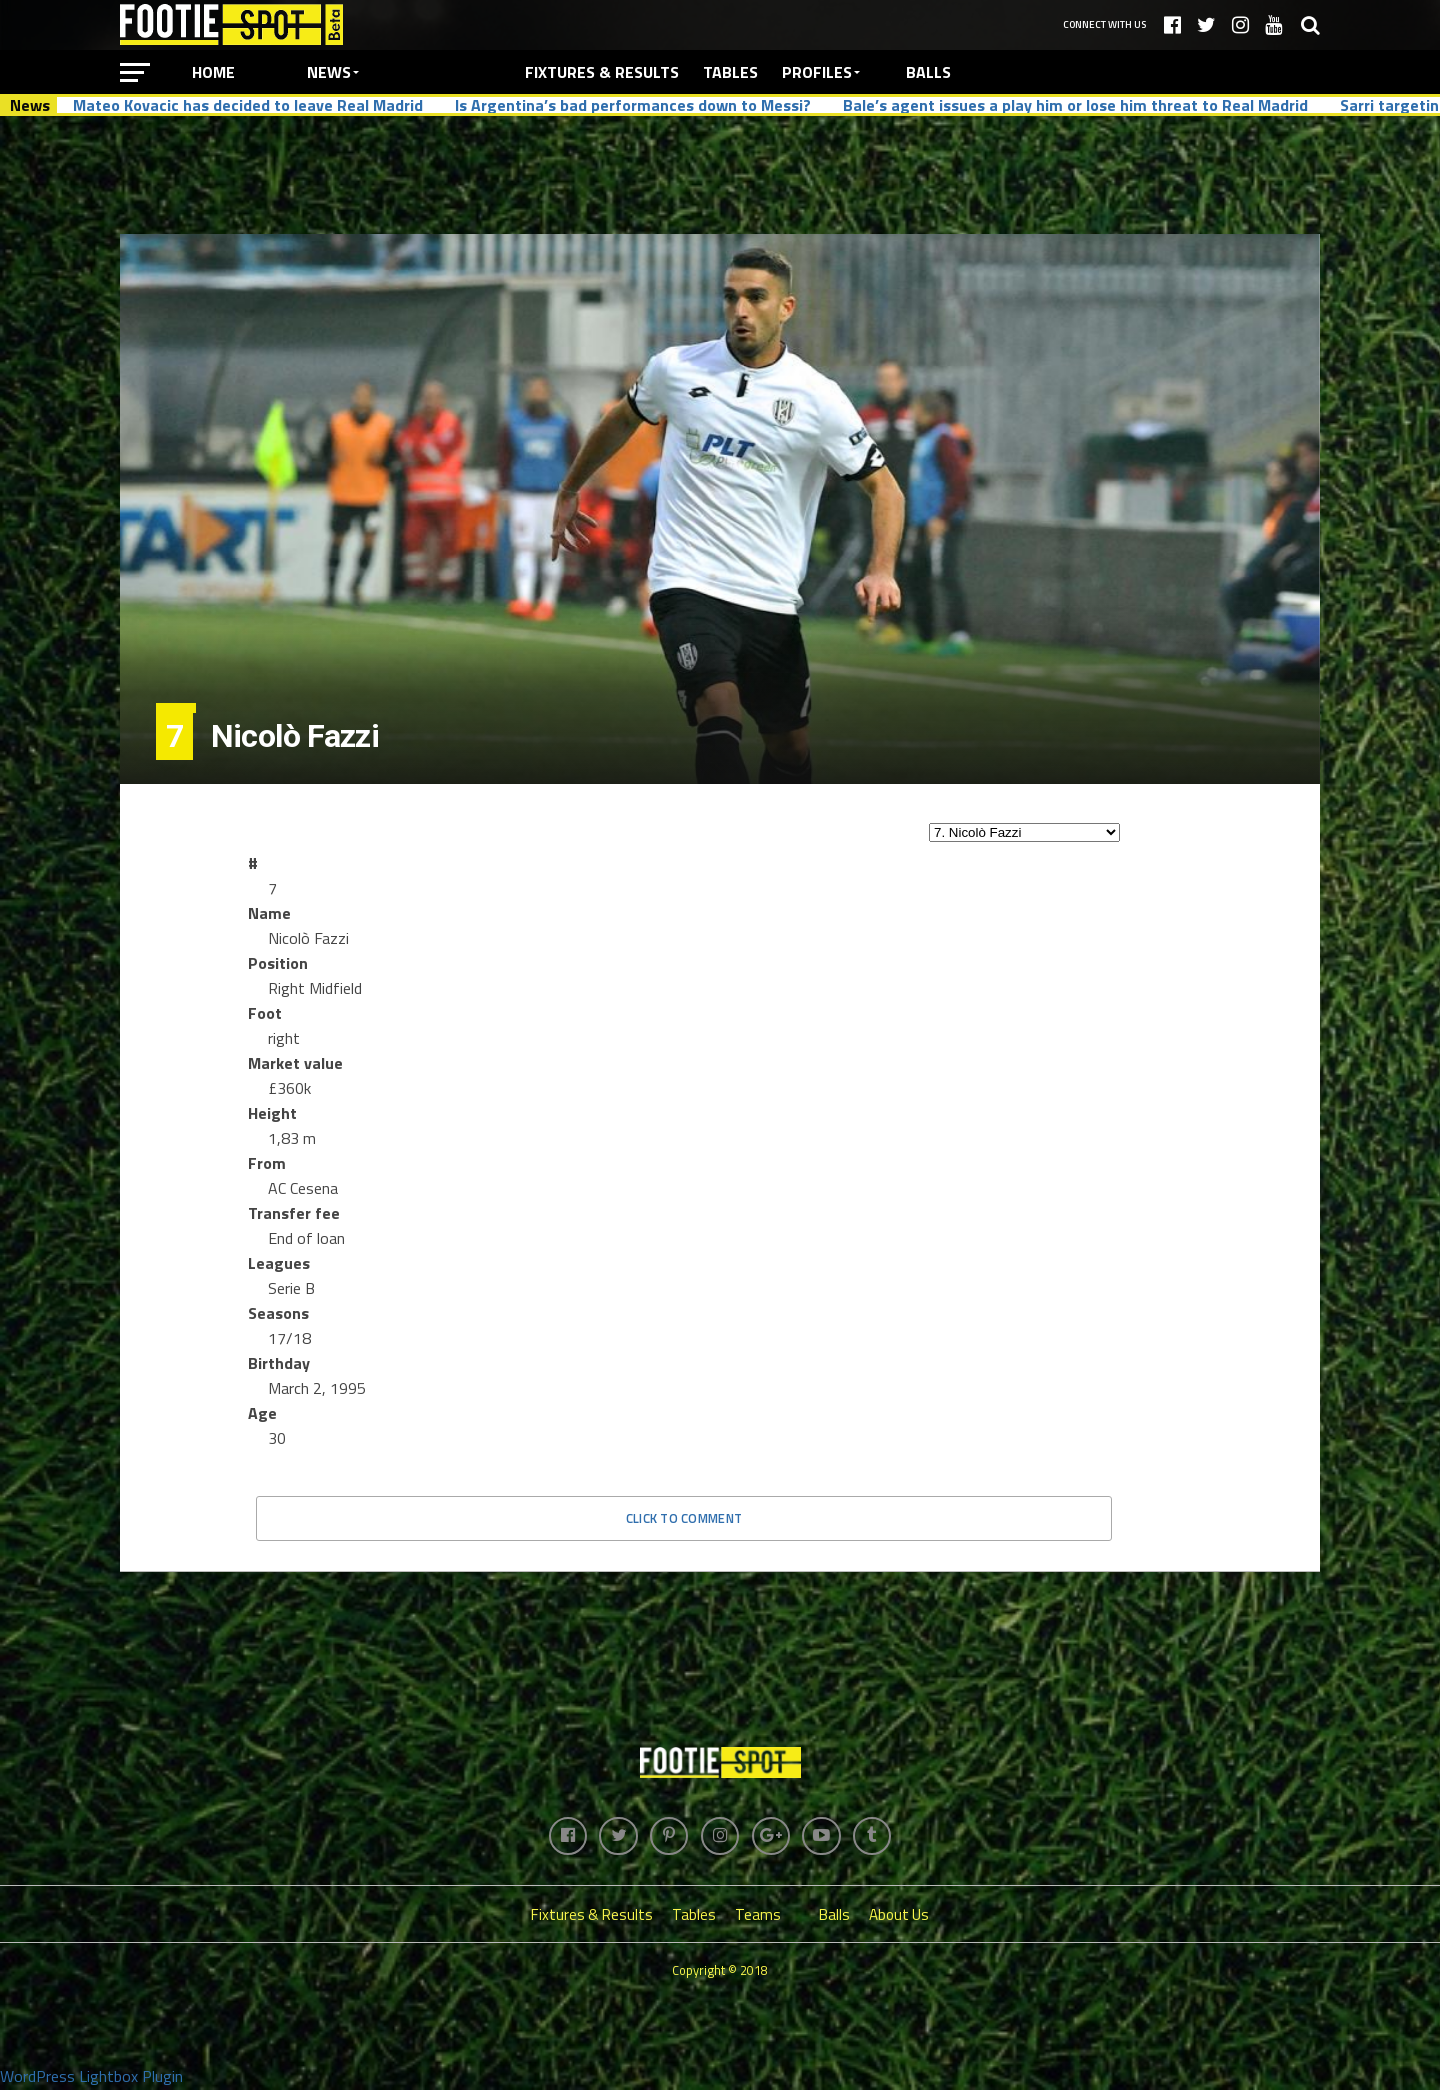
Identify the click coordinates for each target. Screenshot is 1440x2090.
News (329, 72)
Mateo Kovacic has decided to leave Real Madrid (248, 105)
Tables (730, 72)
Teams (758, 1916)
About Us (899, 1916)
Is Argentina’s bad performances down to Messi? (633, 105)
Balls (928, 72)
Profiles (817, 72)
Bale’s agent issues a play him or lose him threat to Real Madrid (1075, 105)
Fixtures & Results (602, 72)
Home (213, 72)
